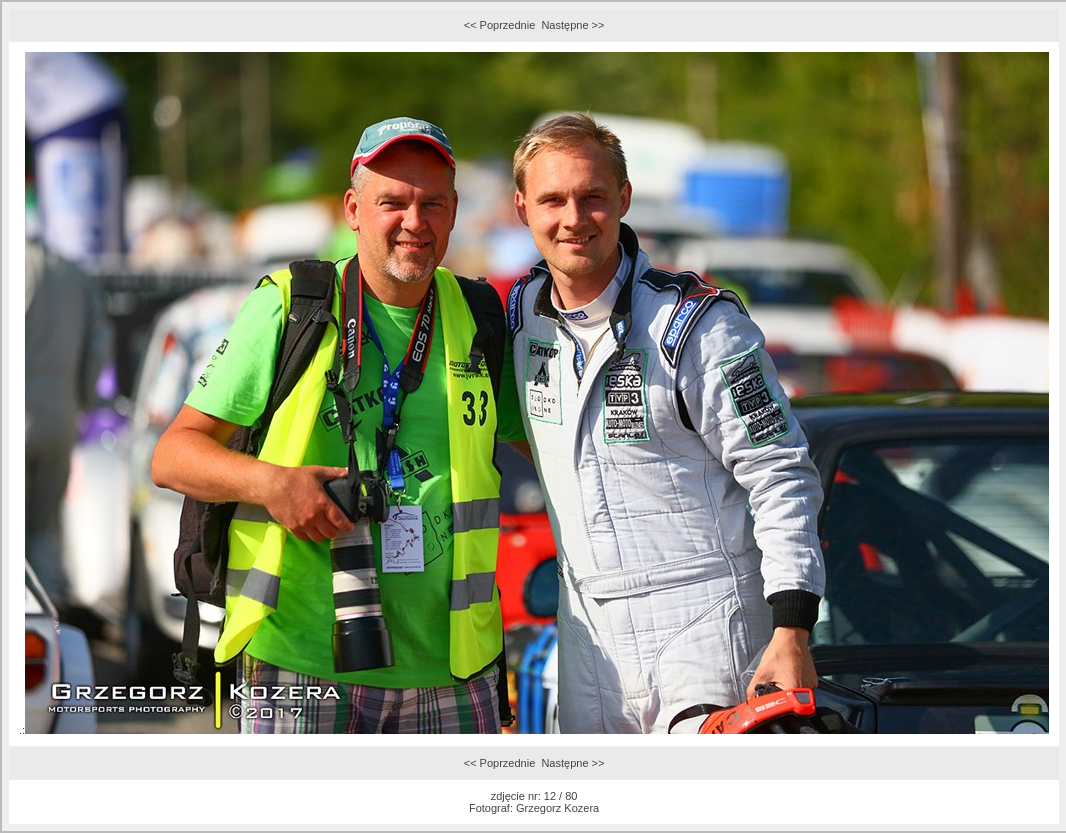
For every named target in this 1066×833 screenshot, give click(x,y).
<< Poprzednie (500, 25)
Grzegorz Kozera (557, 808)
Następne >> (572, 25)
